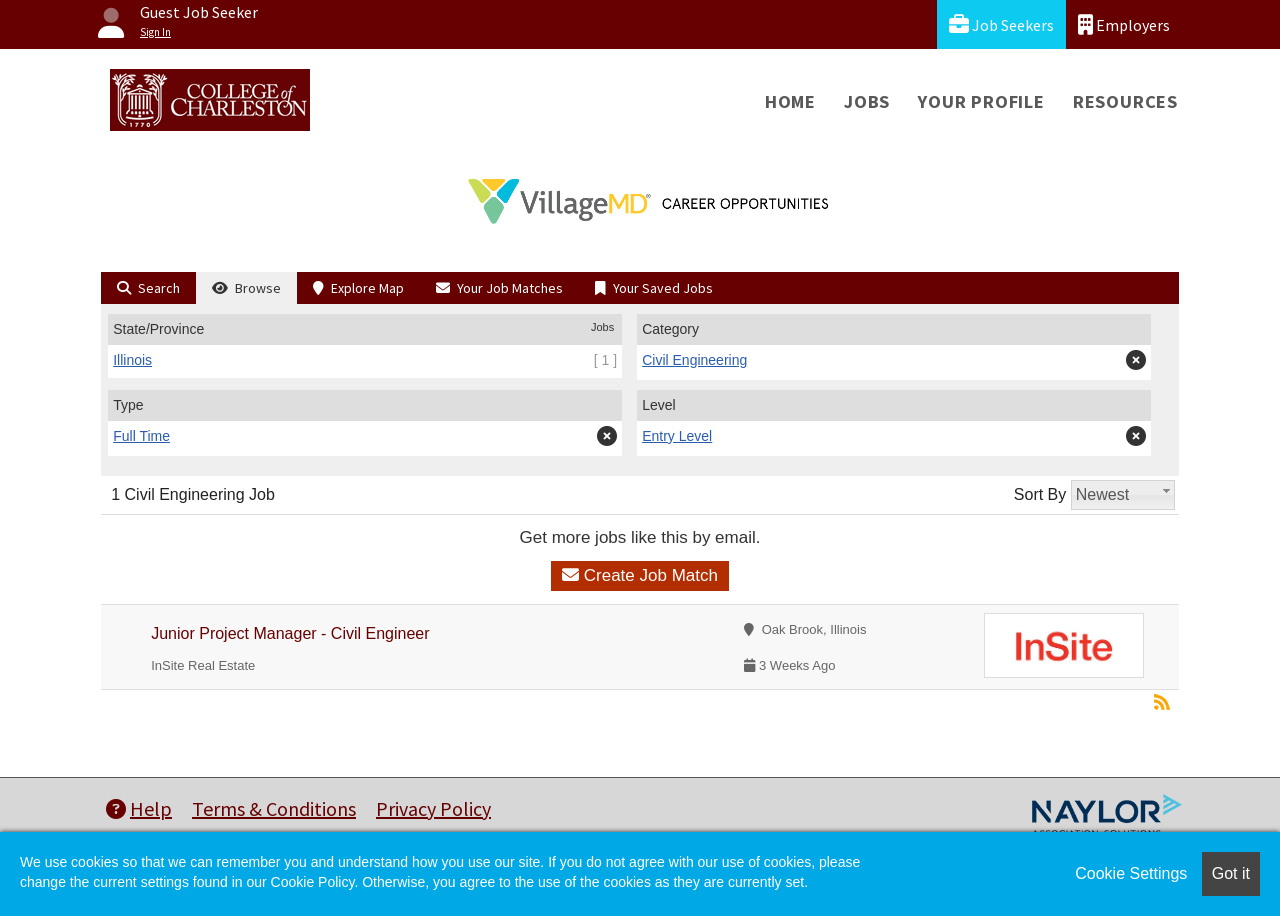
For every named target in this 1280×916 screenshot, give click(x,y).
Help (139, 808)
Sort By (1040, 494)
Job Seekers (1001, 24)
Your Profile (981, 101)
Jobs (867, 101)
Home (790, 101)
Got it (1231, 873)
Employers (1124, 24)
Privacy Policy (433, 808)
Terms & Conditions (274, 808)
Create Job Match (640, 575)
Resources (1125, 101)
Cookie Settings (1131, 873)
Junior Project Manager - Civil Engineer (290, 633)
